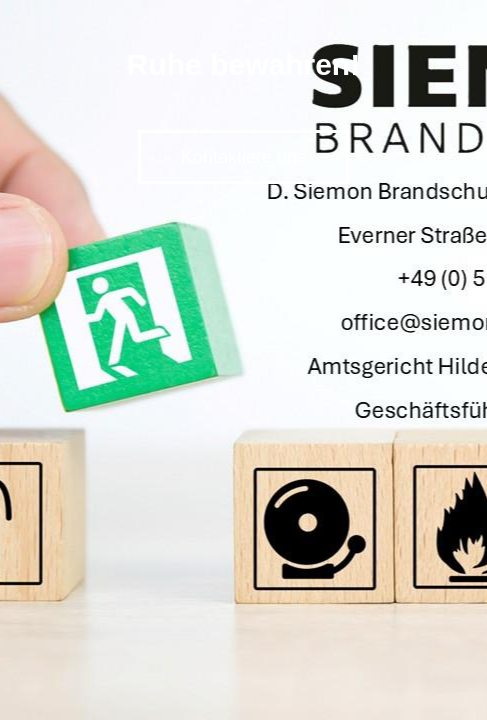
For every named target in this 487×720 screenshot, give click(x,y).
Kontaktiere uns (243, 157)
